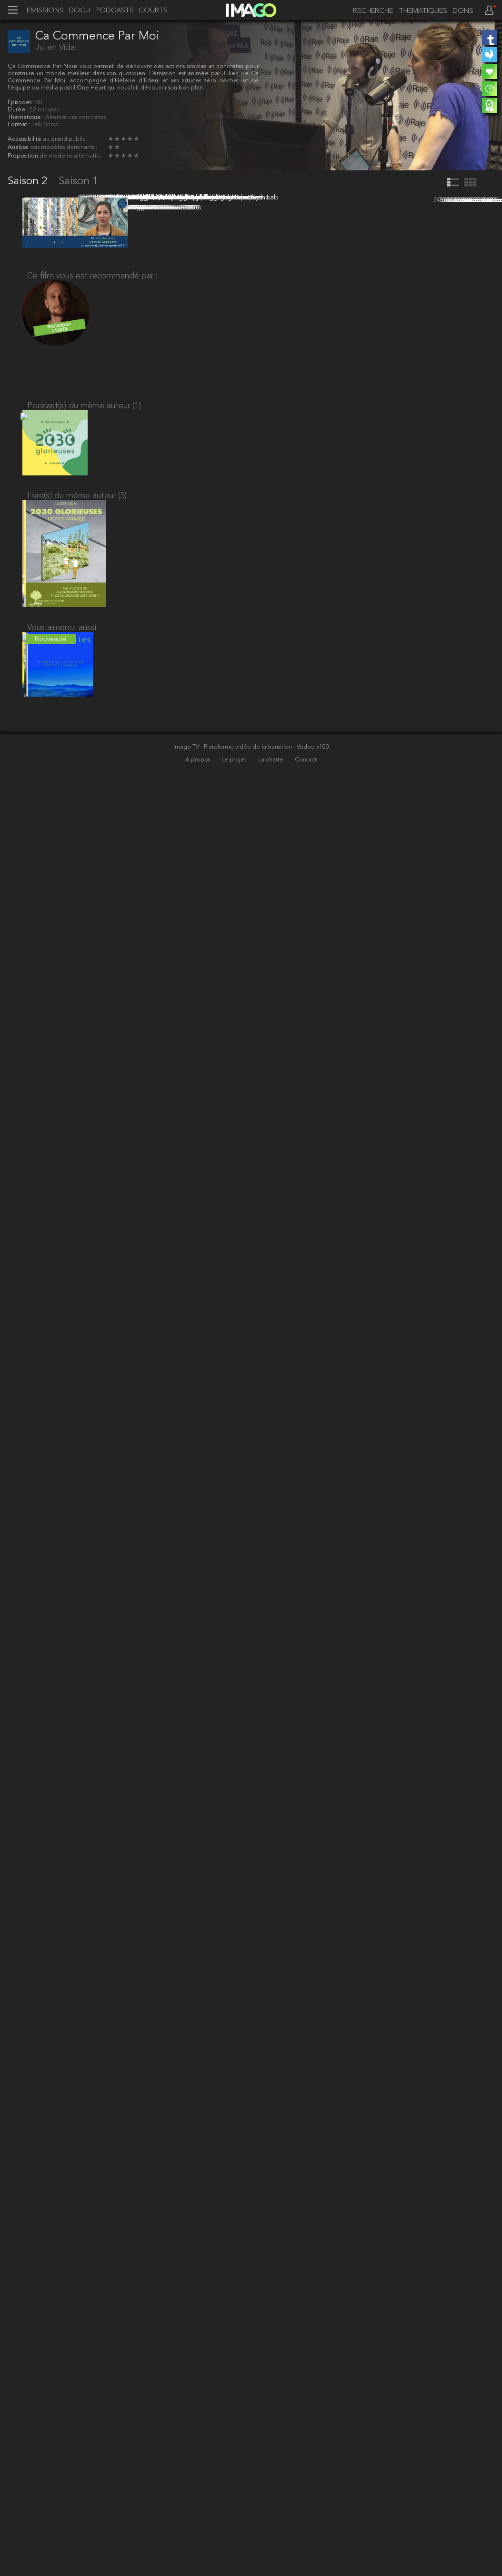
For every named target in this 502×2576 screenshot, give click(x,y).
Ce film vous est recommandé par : (92, 2029)
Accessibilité (25, 139)
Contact (306, 2542)
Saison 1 (78, 181)
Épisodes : (22, 102)
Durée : (19, 110)
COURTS (153, 10)
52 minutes (44, 110)
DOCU (79, 10)
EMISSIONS (45, 10)
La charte (271, 2542)
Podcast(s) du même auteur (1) (84, 2165)
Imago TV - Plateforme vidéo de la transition (233, 2529)
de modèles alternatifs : (71, 156)
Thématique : (26, 117)
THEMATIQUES (423, 11)
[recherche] (369, 11)
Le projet (234, 2542)
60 (39, 102)
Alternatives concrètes (75, 117)
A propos (198, 2542)
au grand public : (66, 139)
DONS (462, 11)
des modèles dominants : (63, 147)
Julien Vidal (56, 48)
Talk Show (45, 124)
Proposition (24, 156)
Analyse (19, 147)
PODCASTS (114, 10)
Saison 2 (29, 181)
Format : (19, 124)
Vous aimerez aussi (61, 2402)
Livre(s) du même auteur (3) (77, 2263)
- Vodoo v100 (311, 2529)
